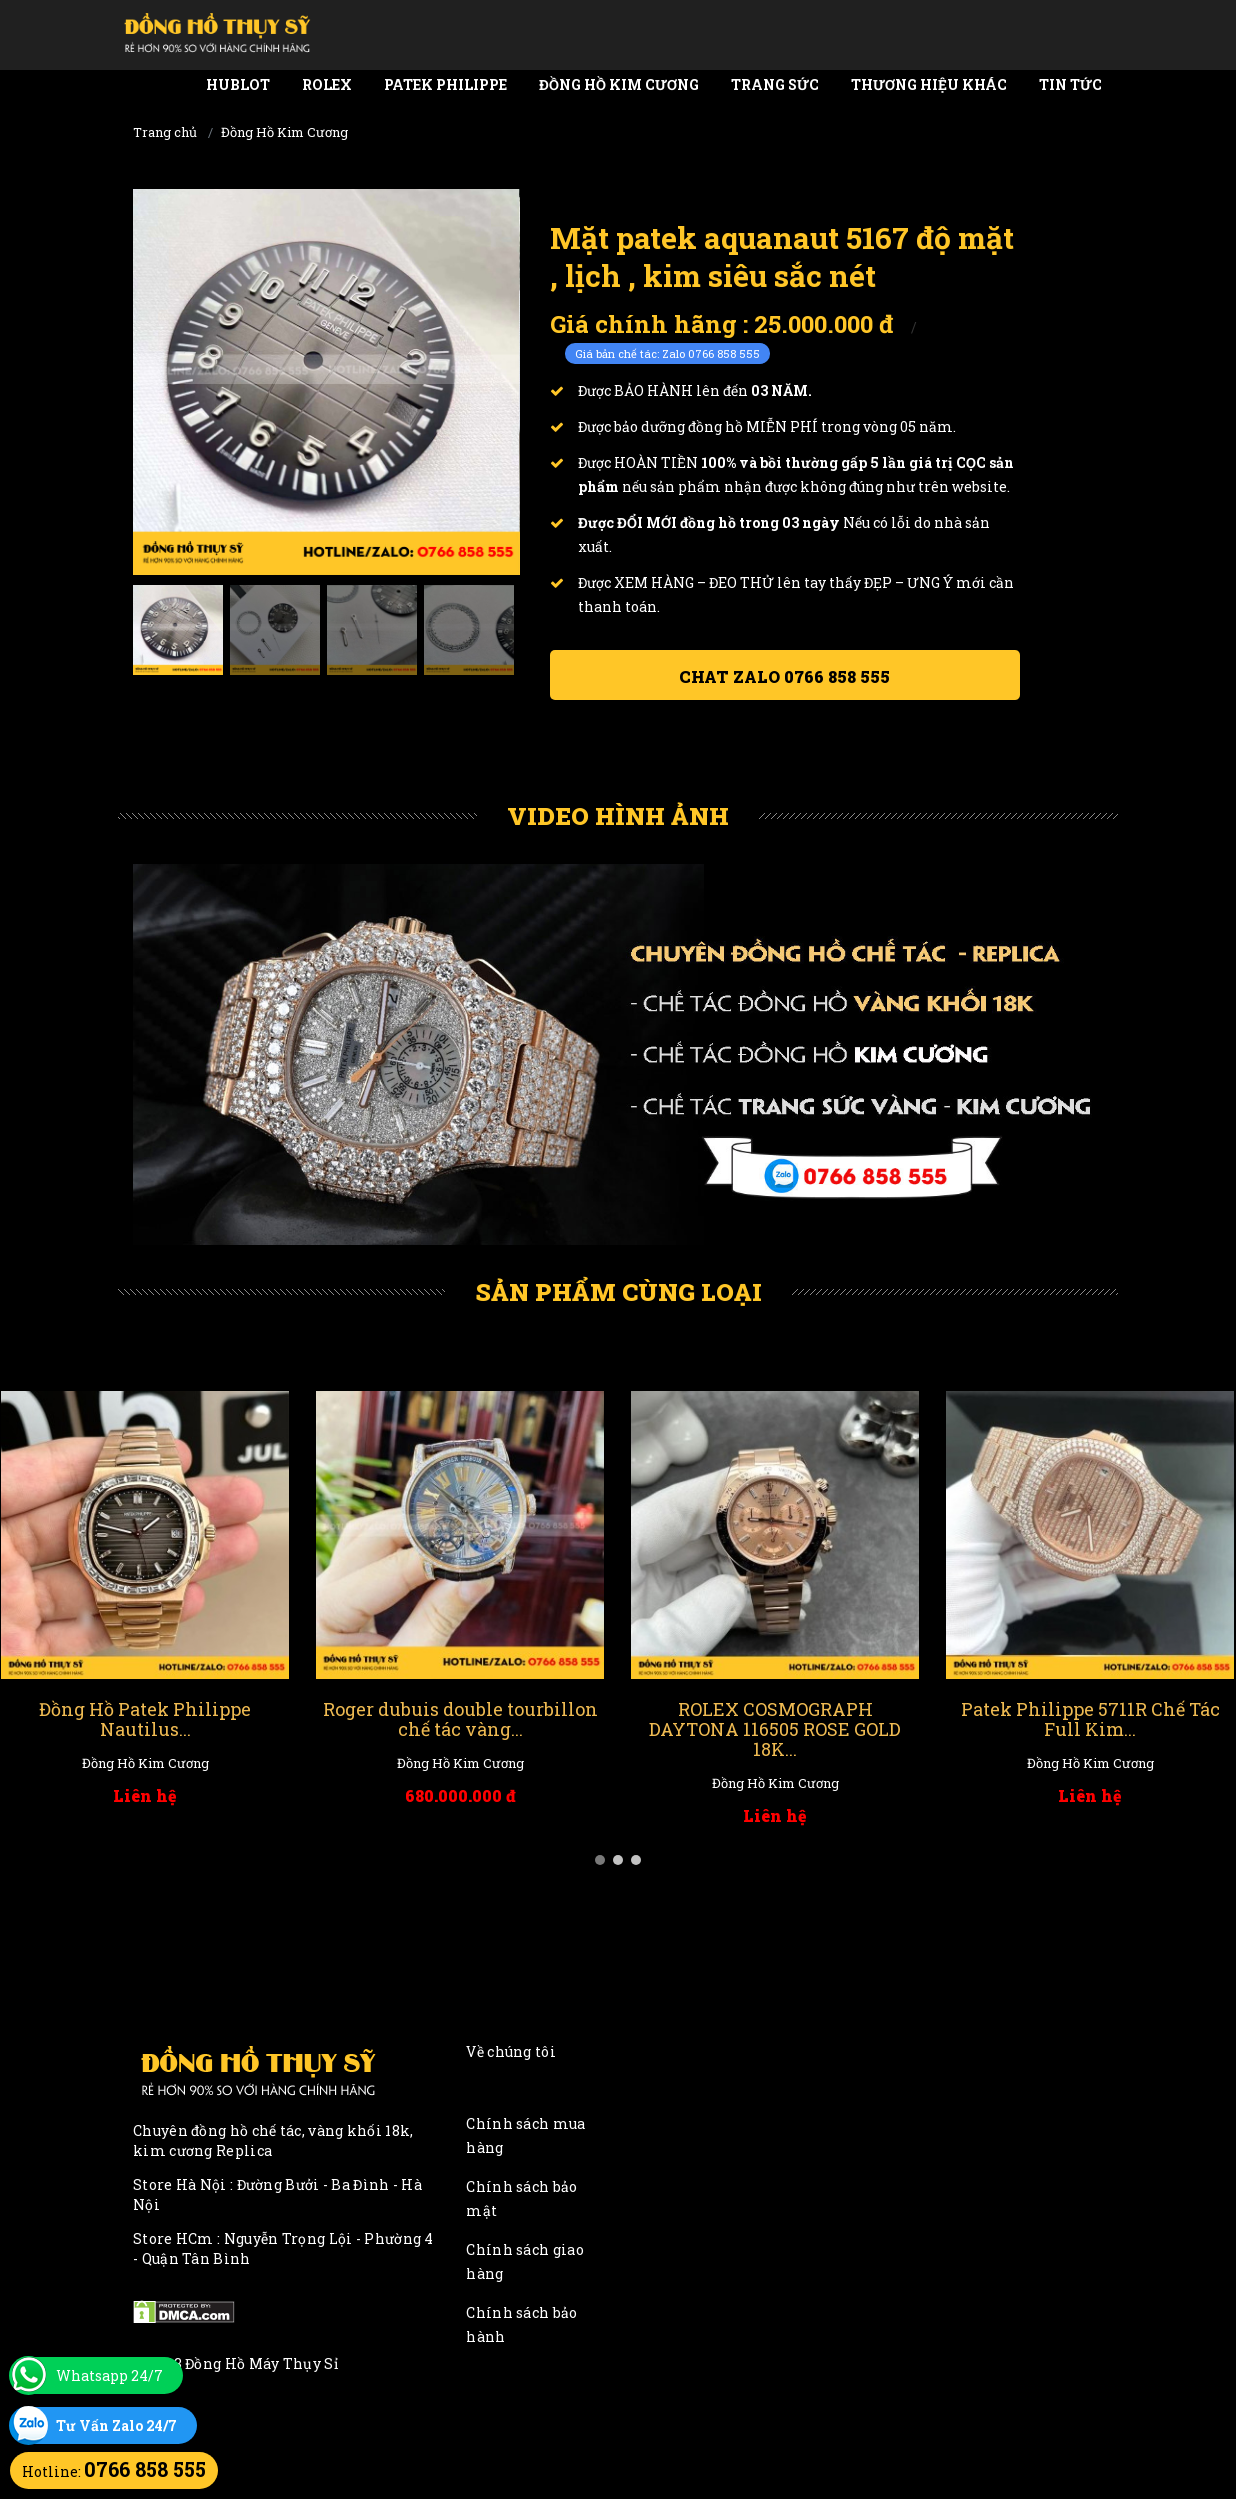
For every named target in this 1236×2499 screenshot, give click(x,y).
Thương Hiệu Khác (929, 84)
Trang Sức (775, 84)
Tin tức (1070, 84)
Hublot (238, 84)
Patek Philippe (445, 84)
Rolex (327, 84)
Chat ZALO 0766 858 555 (784, 676)
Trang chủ (165, 132)
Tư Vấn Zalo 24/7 (116, 2425)
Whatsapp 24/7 (109, 2375)
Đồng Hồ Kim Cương (619, 84)
